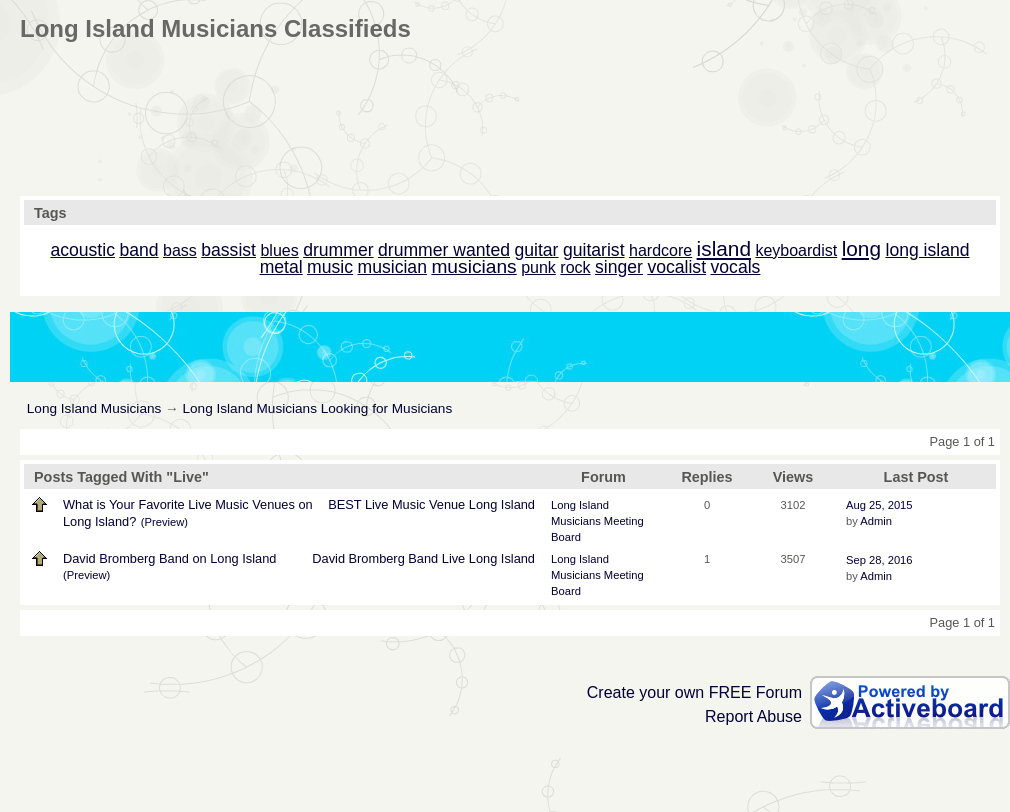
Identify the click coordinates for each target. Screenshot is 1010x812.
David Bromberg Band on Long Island (169, 558)
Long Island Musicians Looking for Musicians (317, 408)
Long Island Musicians (94, 408)
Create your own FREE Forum (694, 692)
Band (423, 558)
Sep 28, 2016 (879, 560)
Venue (447, 504)
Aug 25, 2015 (879, 505)
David (328, 558)
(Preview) (164, 522)
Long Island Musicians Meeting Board (597, 521)
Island (518, 504)
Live (376, 504)
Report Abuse (753, 716)
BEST (344, 504)
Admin (876, 521)
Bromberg (377, 558)
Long (483, 504)
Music (408, 504)
